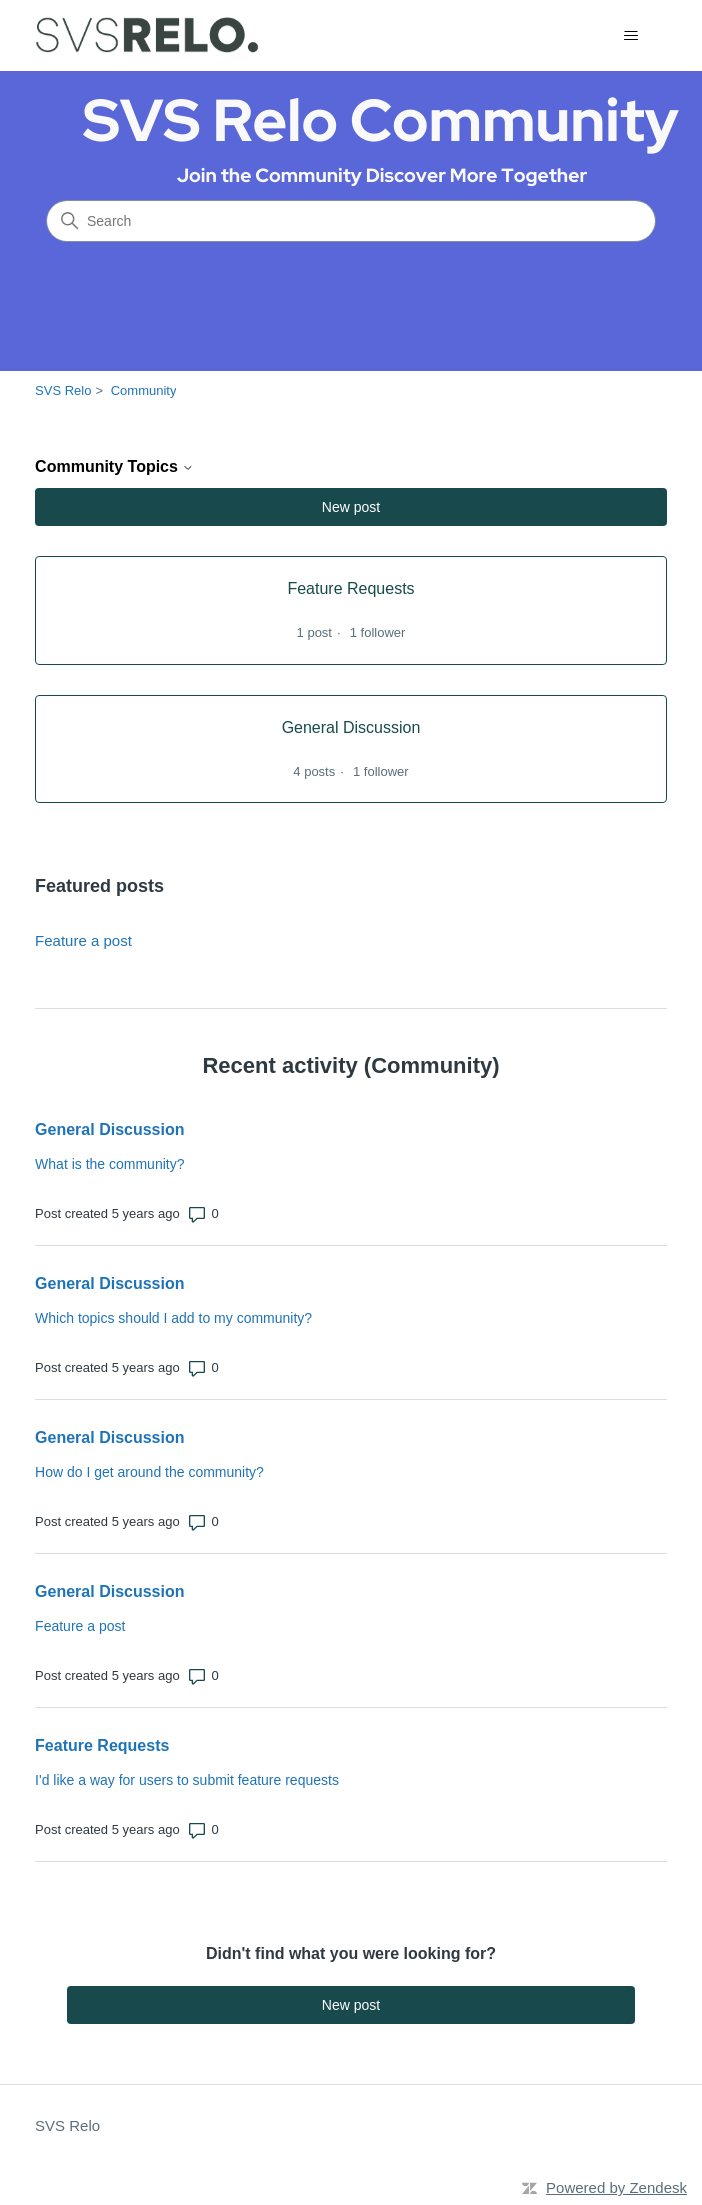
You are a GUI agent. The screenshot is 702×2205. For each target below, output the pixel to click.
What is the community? (109, 1164)
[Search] (351, 221)
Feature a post (83, 940)
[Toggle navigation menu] (631, 36)
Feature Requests (102, 1745)
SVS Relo (63, 390)
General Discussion (109, 1129)
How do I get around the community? (149, 1472)
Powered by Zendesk (616, 2187)
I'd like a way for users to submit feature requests (187, 1780)
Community (144, 390)
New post (351, 507)
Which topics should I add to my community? (173, 1318)
